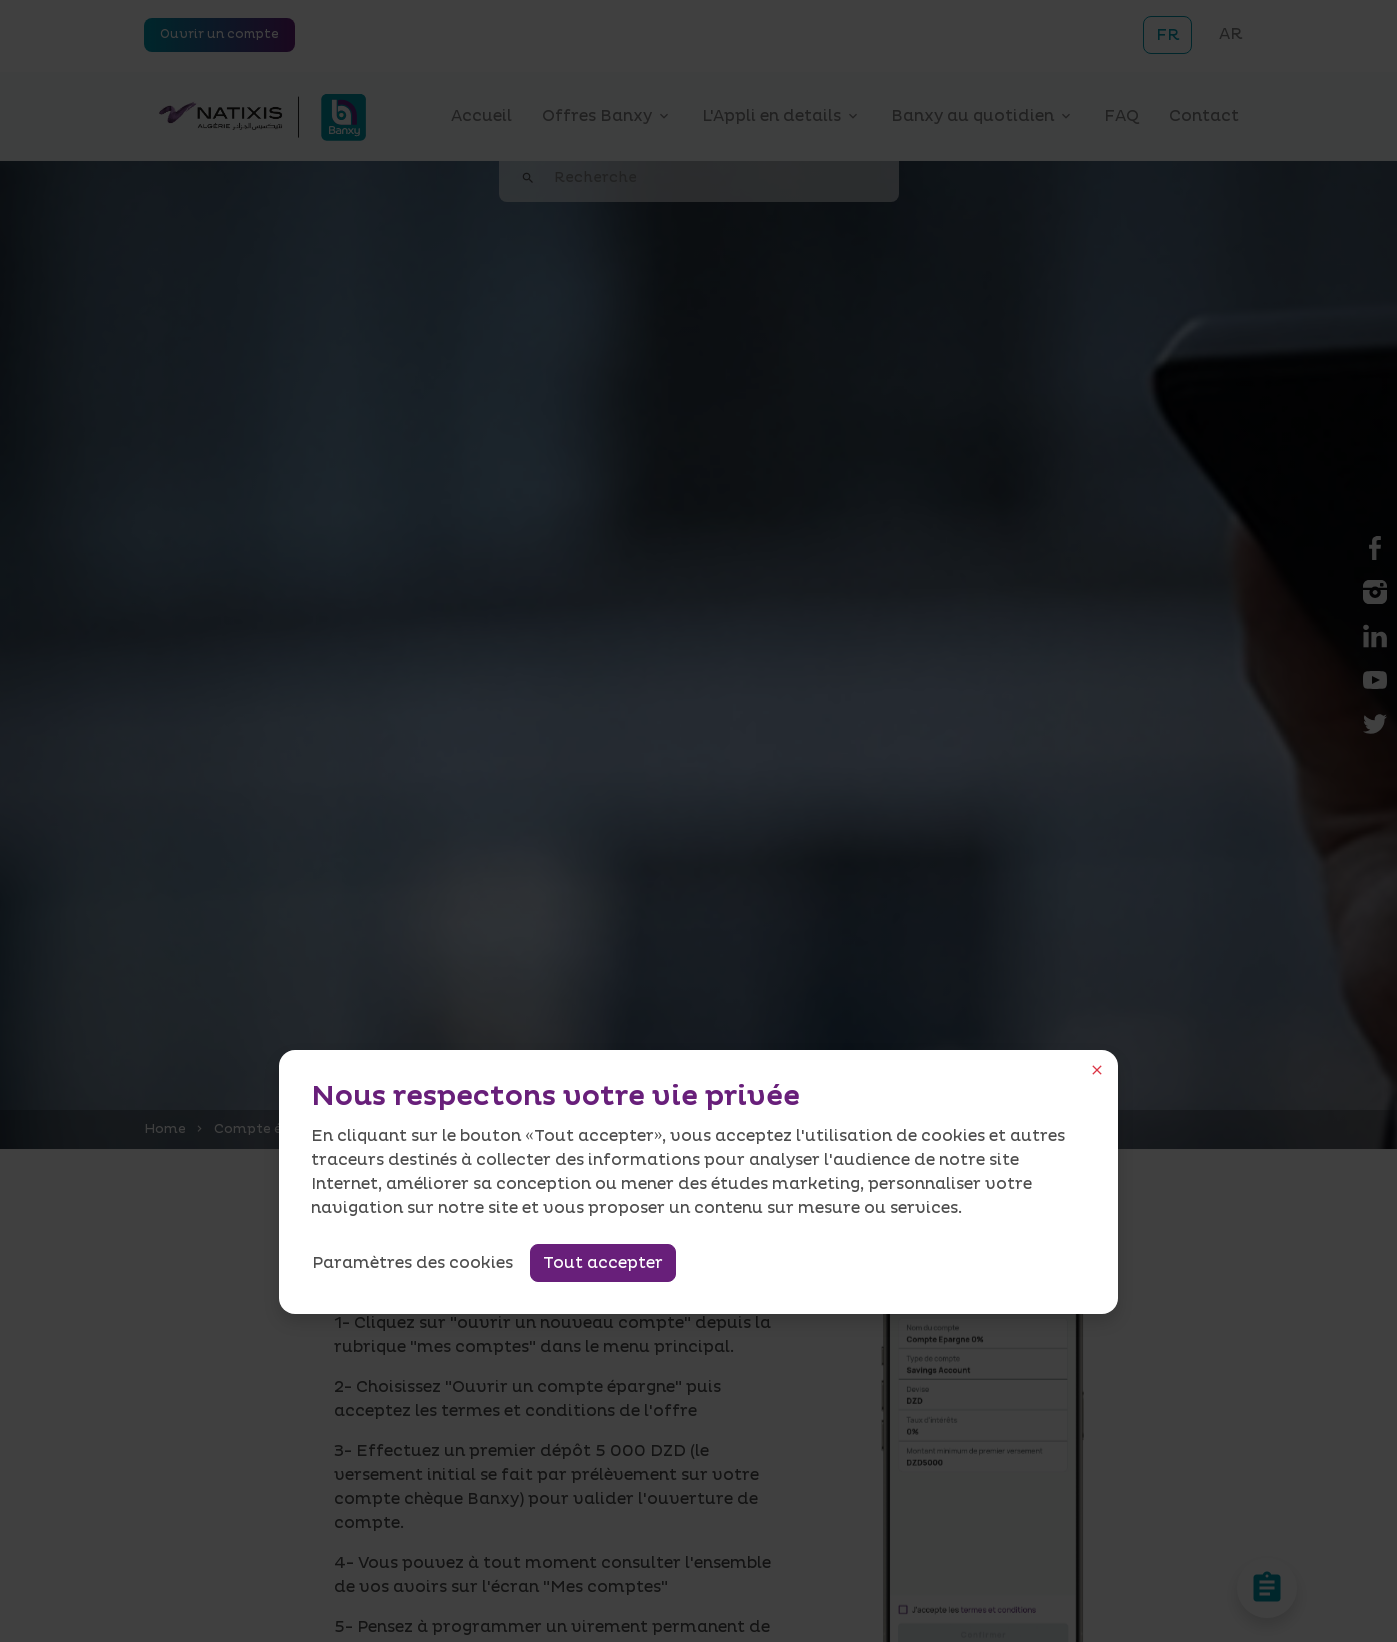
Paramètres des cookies (412, 1263)
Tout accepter (603, 1263)
